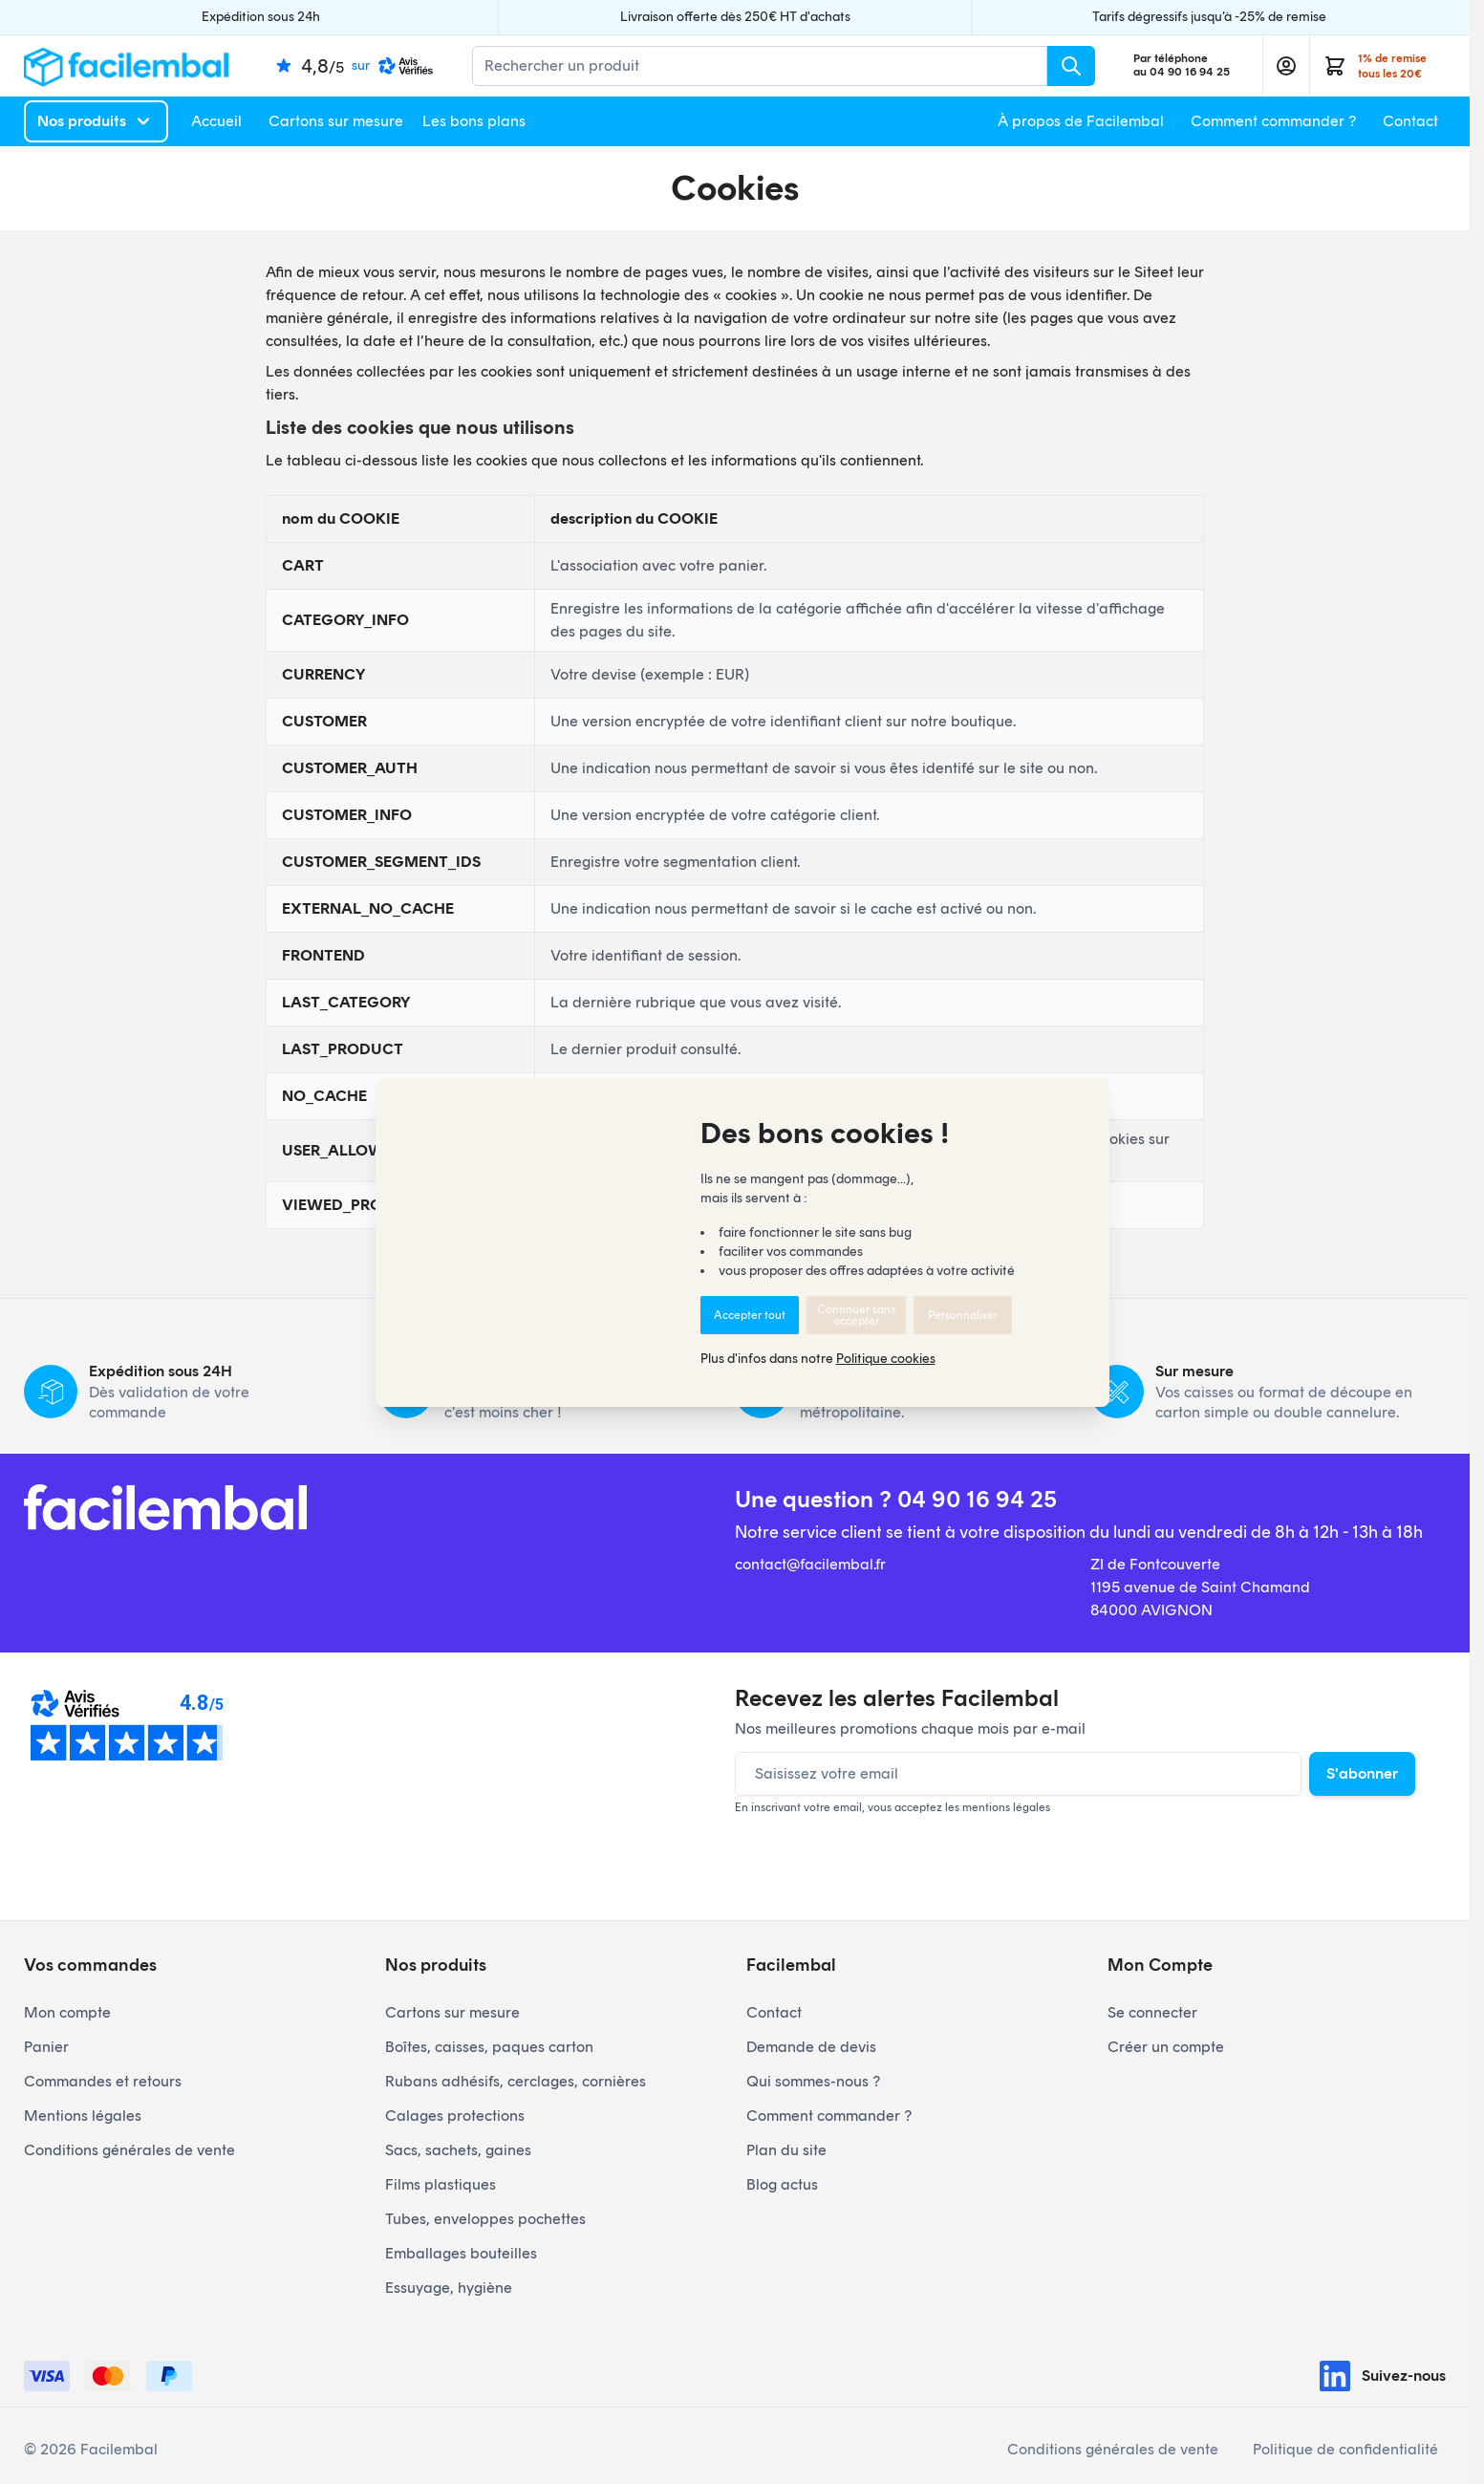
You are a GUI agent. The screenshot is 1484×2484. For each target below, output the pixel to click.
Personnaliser (963, 1315)
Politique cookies (886, 1358)
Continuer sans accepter (856, 1315)
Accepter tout (749, 1315)
